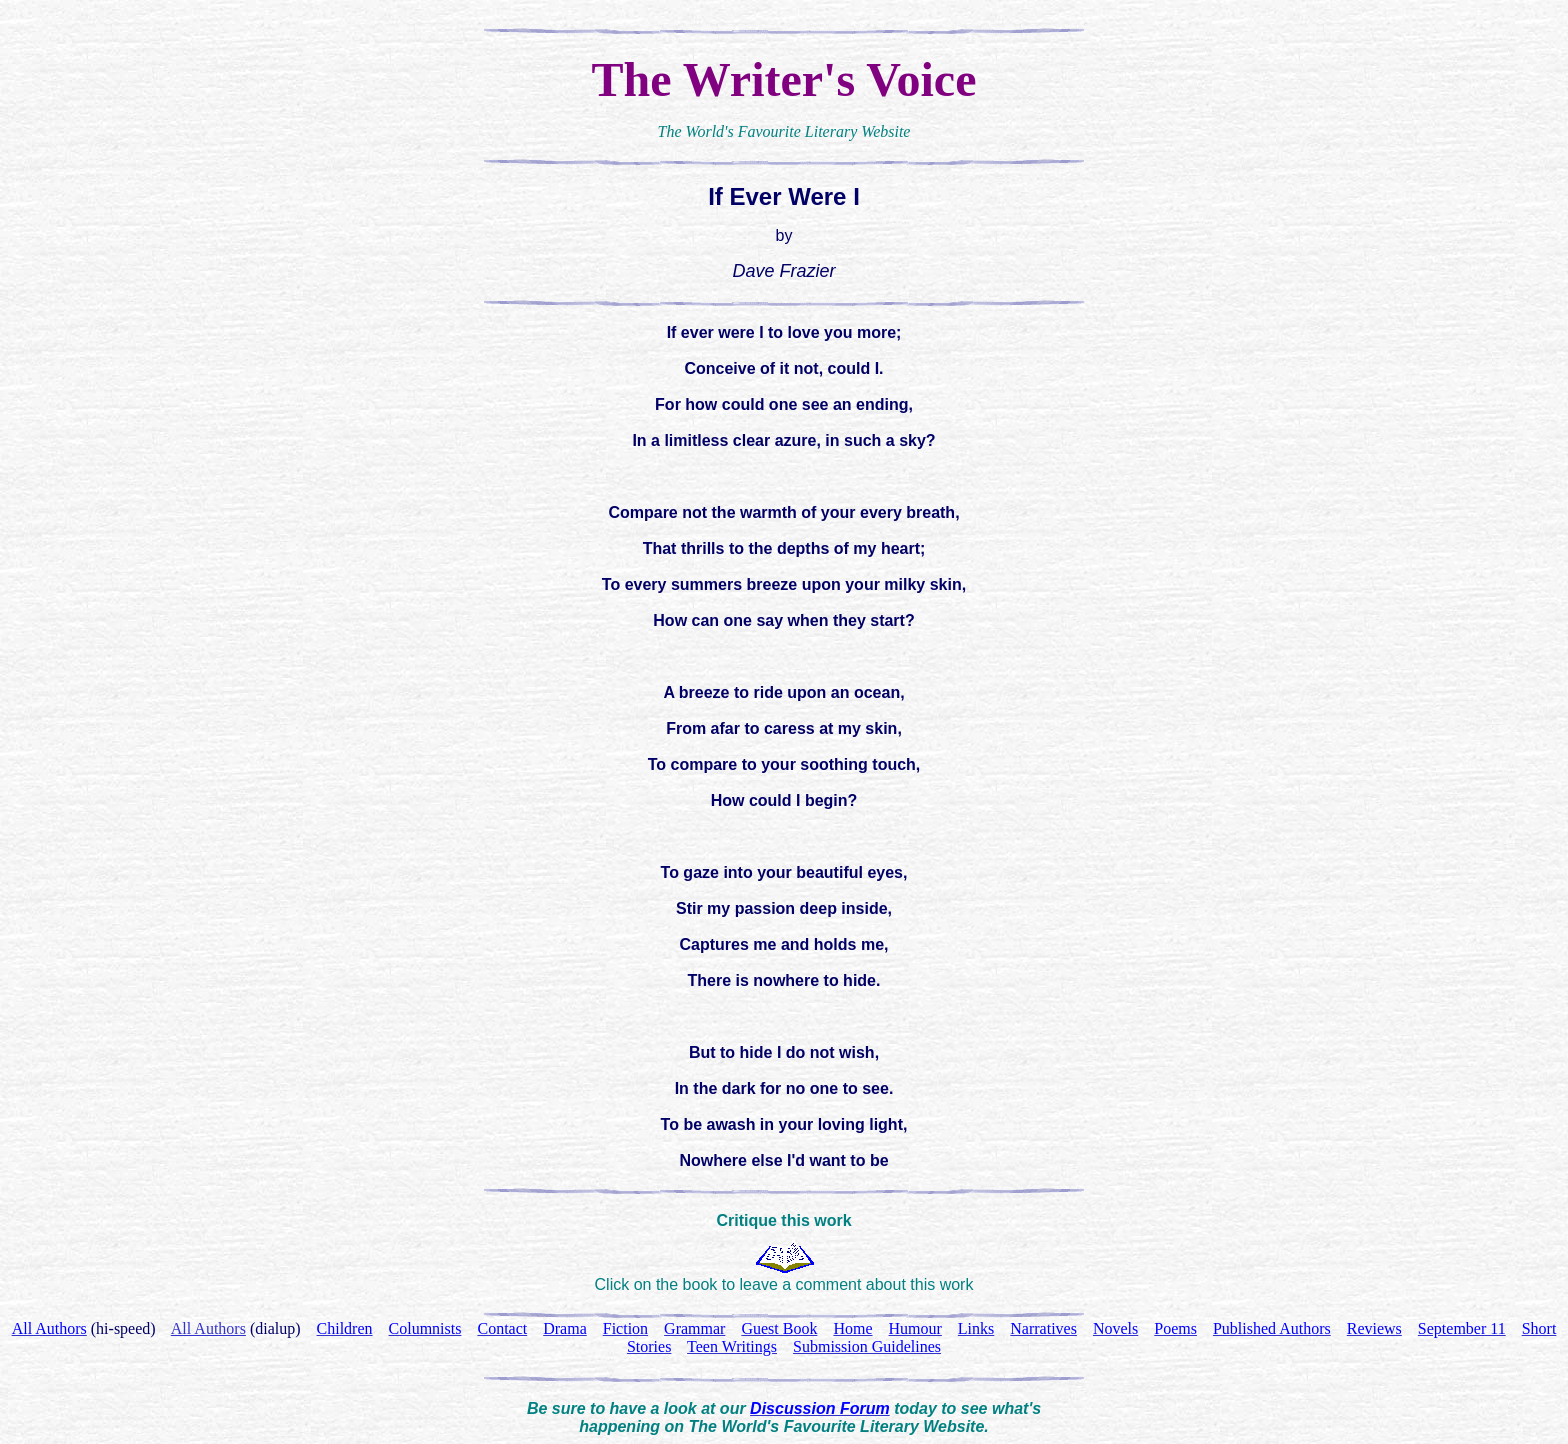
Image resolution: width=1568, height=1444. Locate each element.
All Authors (208, 1328)
